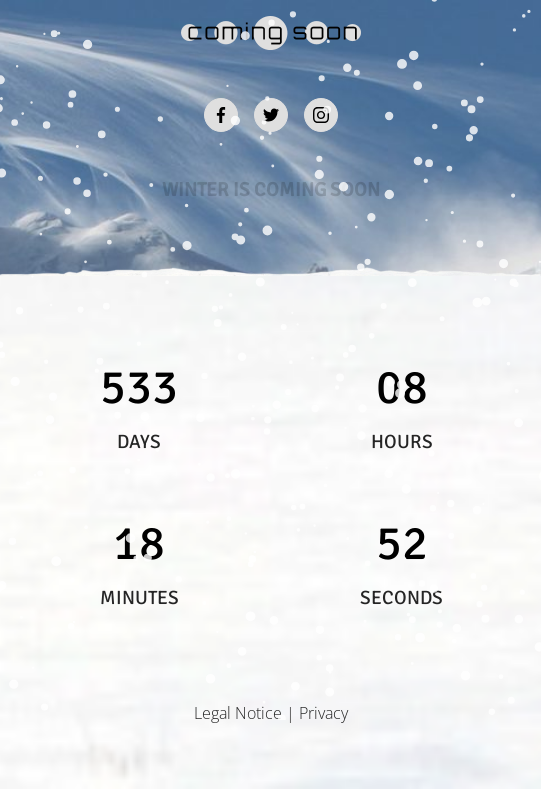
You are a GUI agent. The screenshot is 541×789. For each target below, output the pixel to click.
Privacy (323, 713)
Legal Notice (238, 713)
